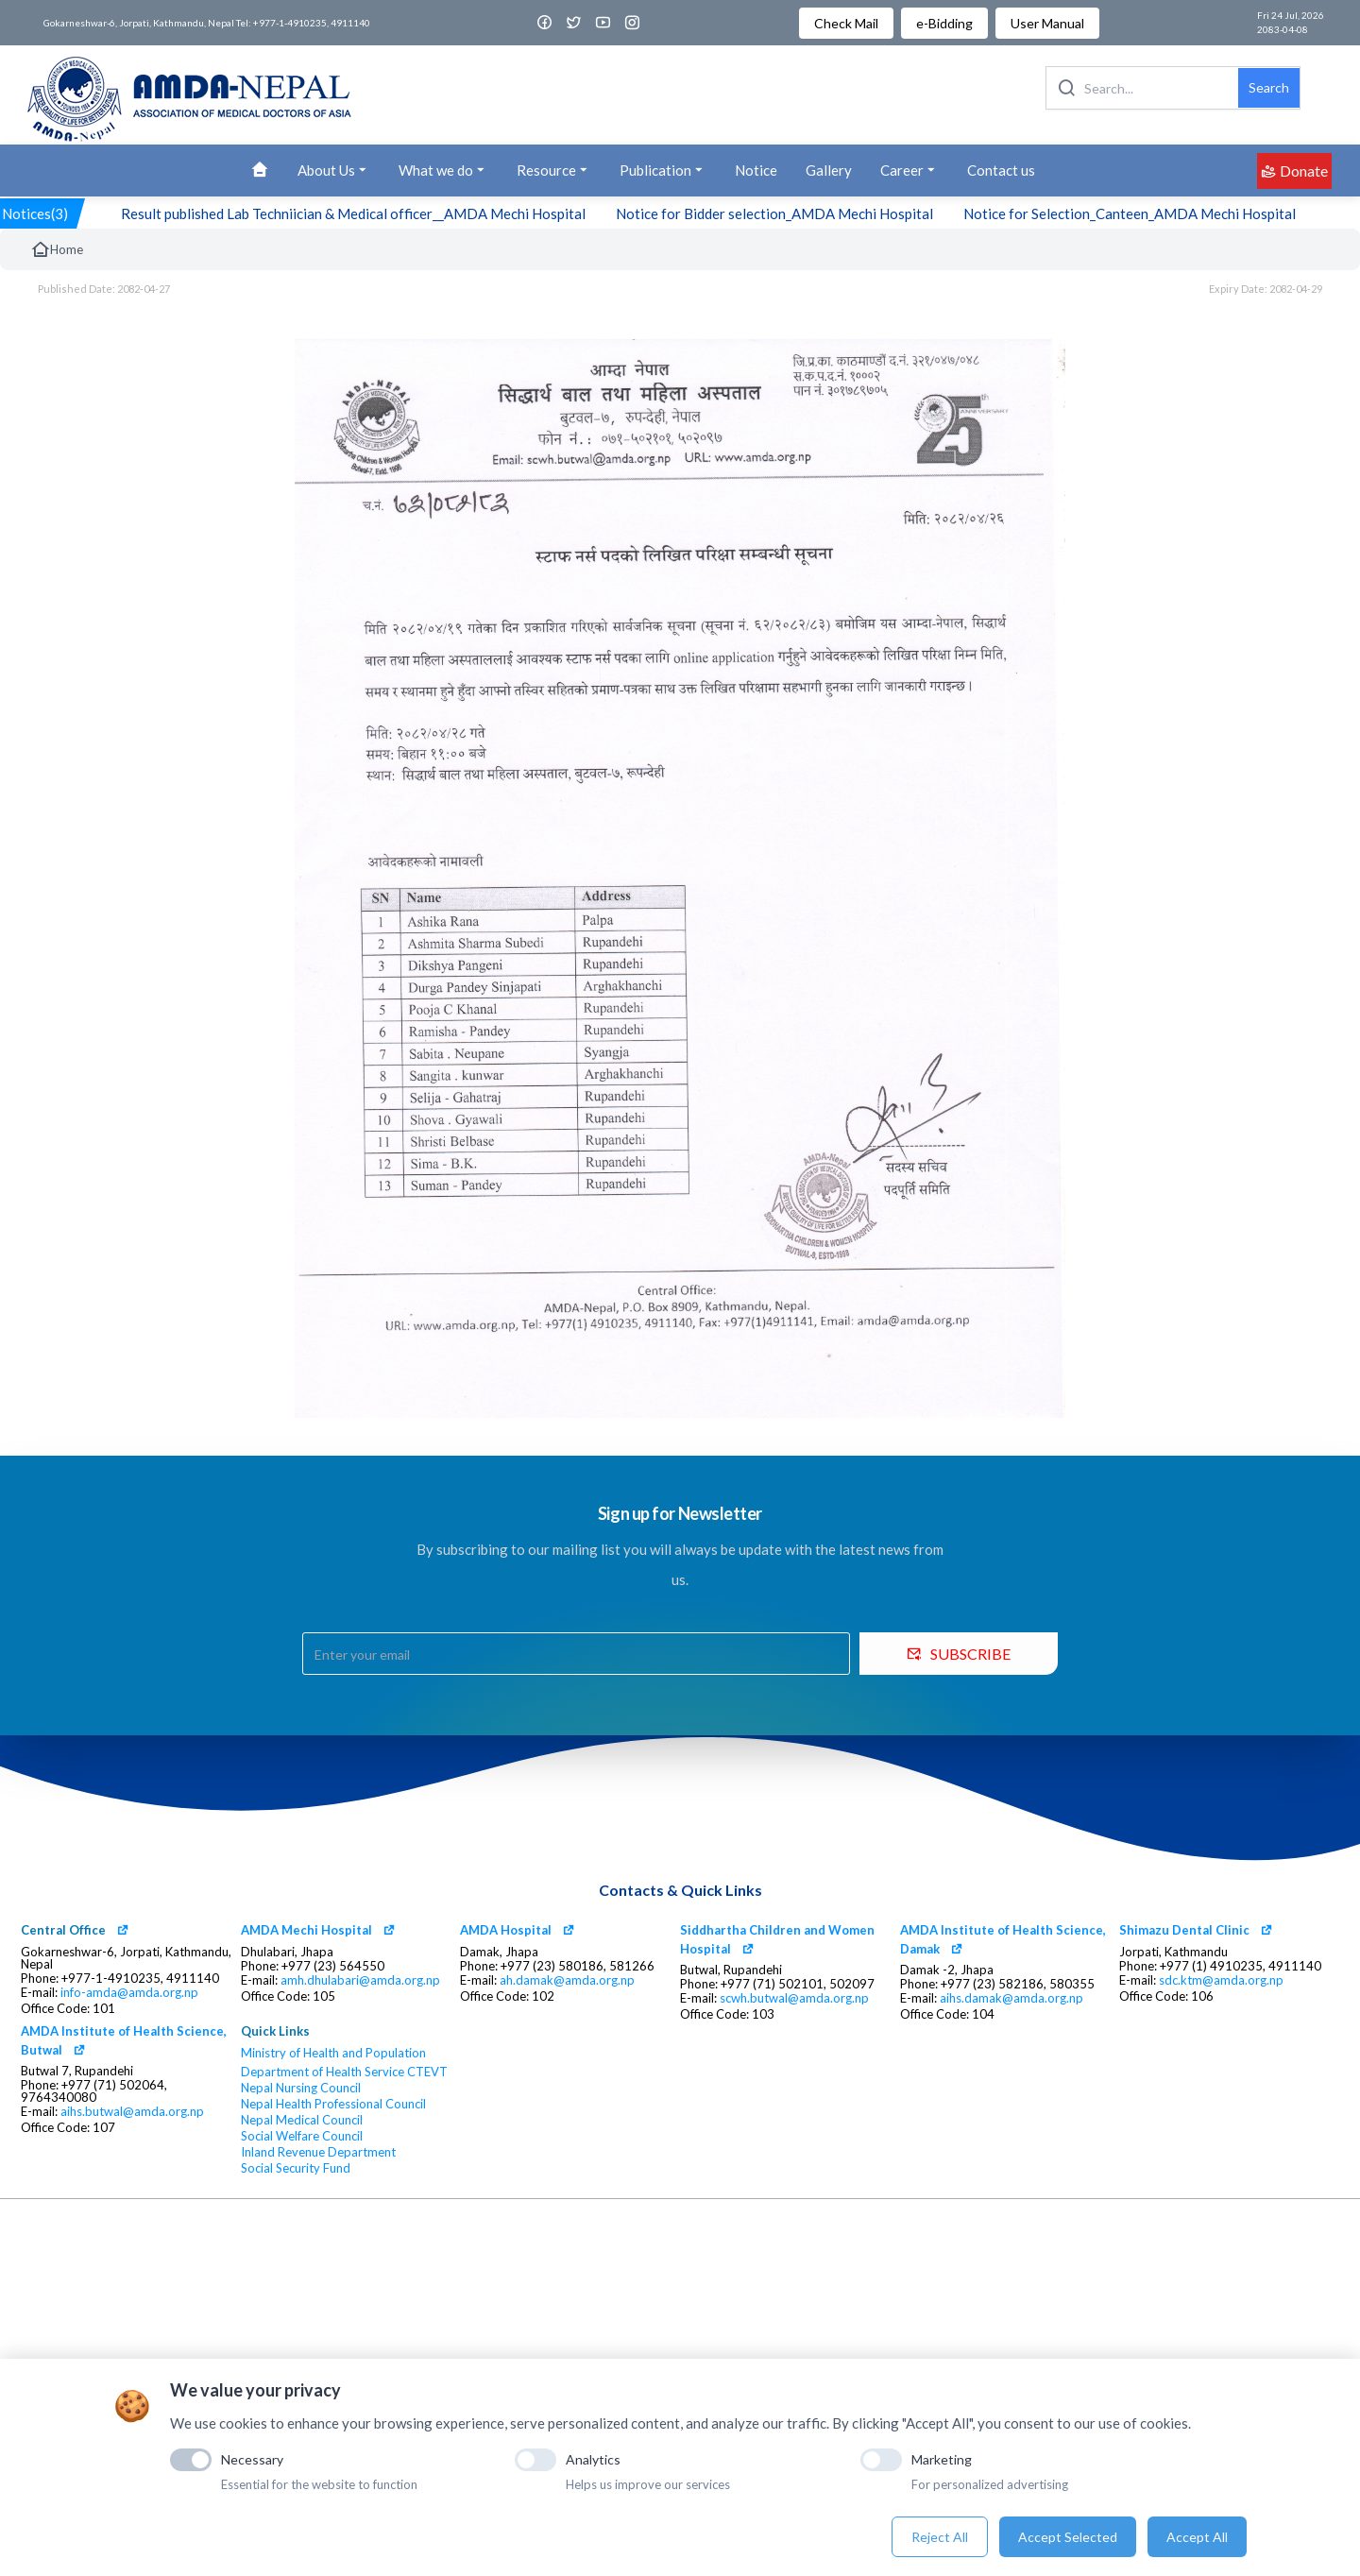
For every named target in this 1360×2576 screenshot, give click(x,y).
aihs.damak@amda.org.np (1011, 1998)
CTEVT (427, 2072)
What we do (443, 170)
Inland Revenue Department (318, 2152)
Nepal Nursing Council (301, 2088)
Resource (554, 170)
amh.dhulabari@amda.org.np (360, 1980)
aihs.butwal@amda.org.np (132, 2112)
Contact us (1001, 170)
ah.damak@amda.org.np (567, 1980)
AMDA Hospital (506, 1929)
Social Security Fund (295, 2168)
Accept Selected (1067, 2537)
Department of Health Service (322, 2072)
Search (1269, 87)
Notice (756, 170)
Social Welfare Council (302, 2136)
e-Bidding (944, 23)
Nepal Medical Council (302, 2120)
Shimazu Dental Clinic (1184, 1929)
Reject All (939, 2537)
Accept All (1197, 2537)
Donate (1294, 170)
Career (909, 170)
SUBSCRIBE (959, 1654)
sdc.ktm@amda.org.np (1221, 1980)
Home (56, 249)
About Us (334, 170)
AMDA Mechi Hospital (306, 1929)
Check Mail (846, 23)
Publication (663, 170)
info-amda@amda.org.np (129, 1993)
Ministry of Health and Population (333, 2053)
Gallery (829, 170)
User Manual (1047, 23)
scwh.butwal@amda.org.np (794, 1998)
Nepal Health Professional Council (333, 2104)
